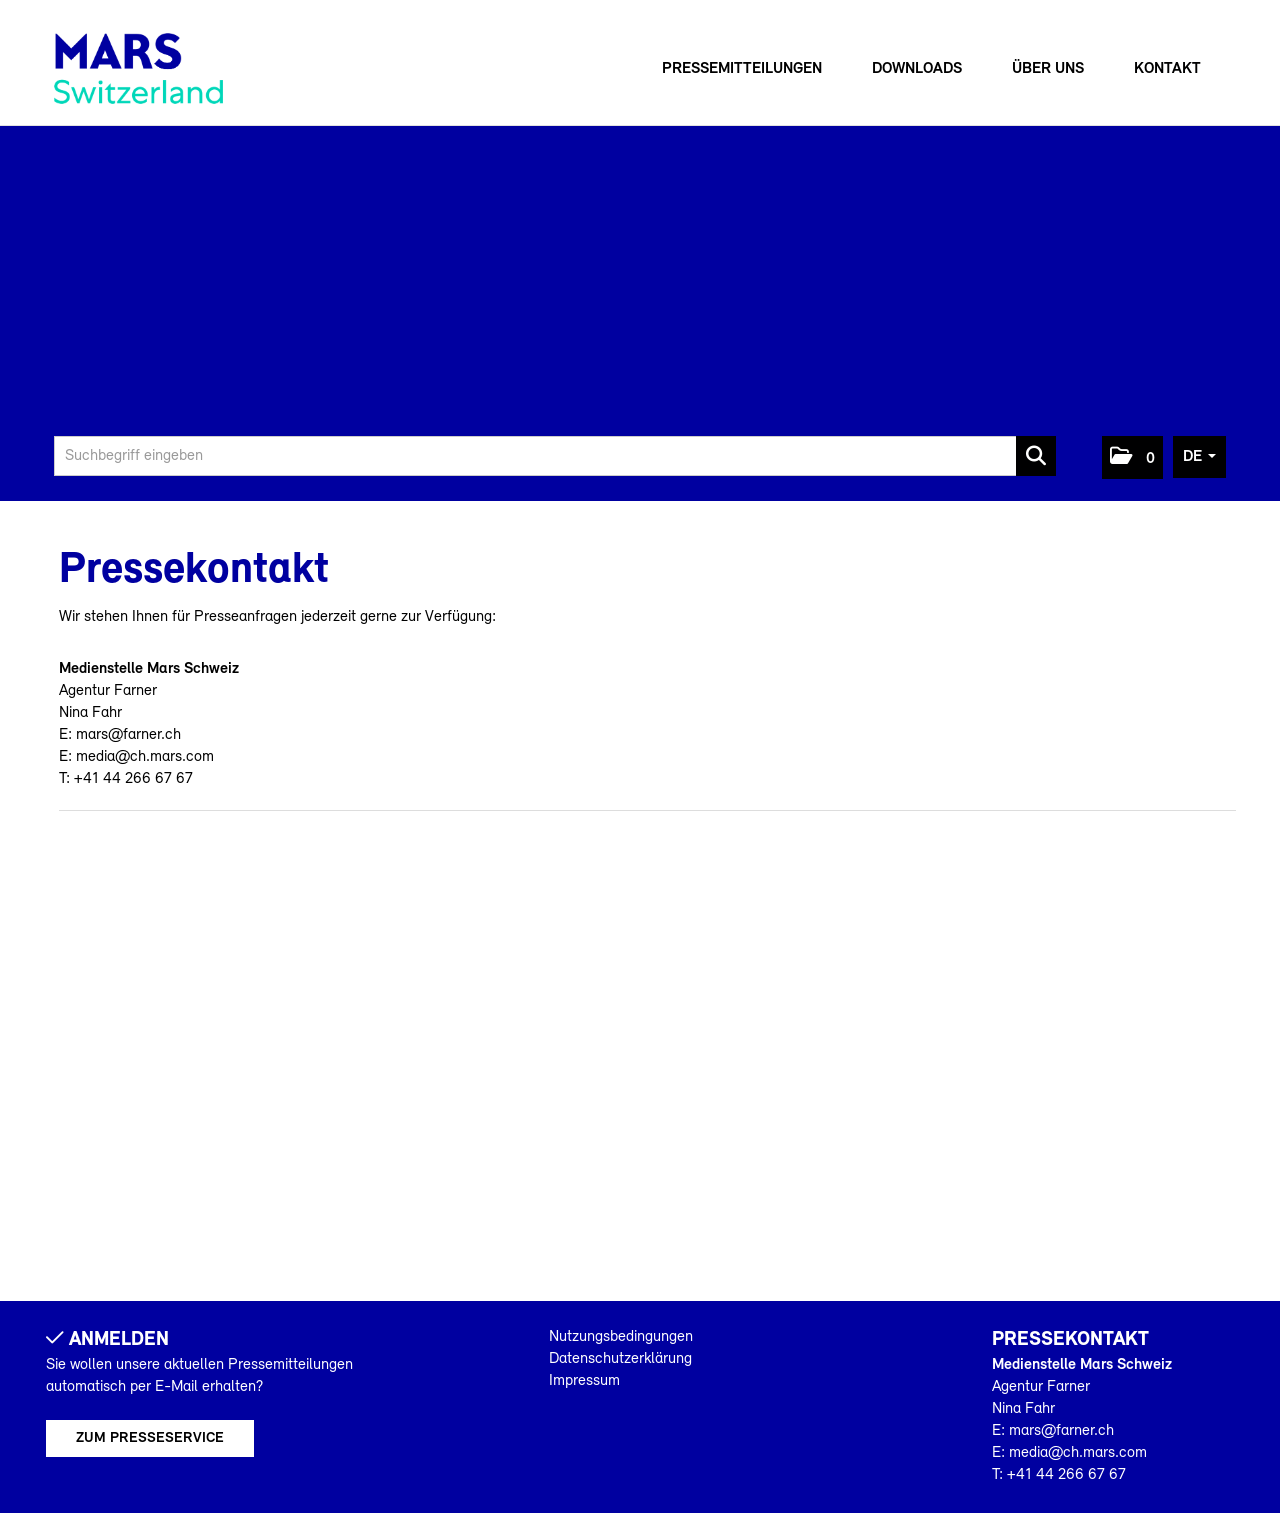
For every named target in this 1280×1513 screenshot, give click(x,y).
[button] (1132, 457)
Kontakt (1167, 69)
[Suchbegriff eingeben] (555, 456)
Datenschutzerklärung (620, 1359)
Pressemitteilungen (742, 69)
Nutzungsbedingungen (621, 1337)
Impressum (584, 1381)
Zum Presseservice (150, 1438)
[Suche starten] (1036, 456)
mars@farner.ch (128, 735)
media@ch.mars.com (145, 757)
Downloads (917, 69)
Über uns (1048, 69)
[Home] (138, 68)
